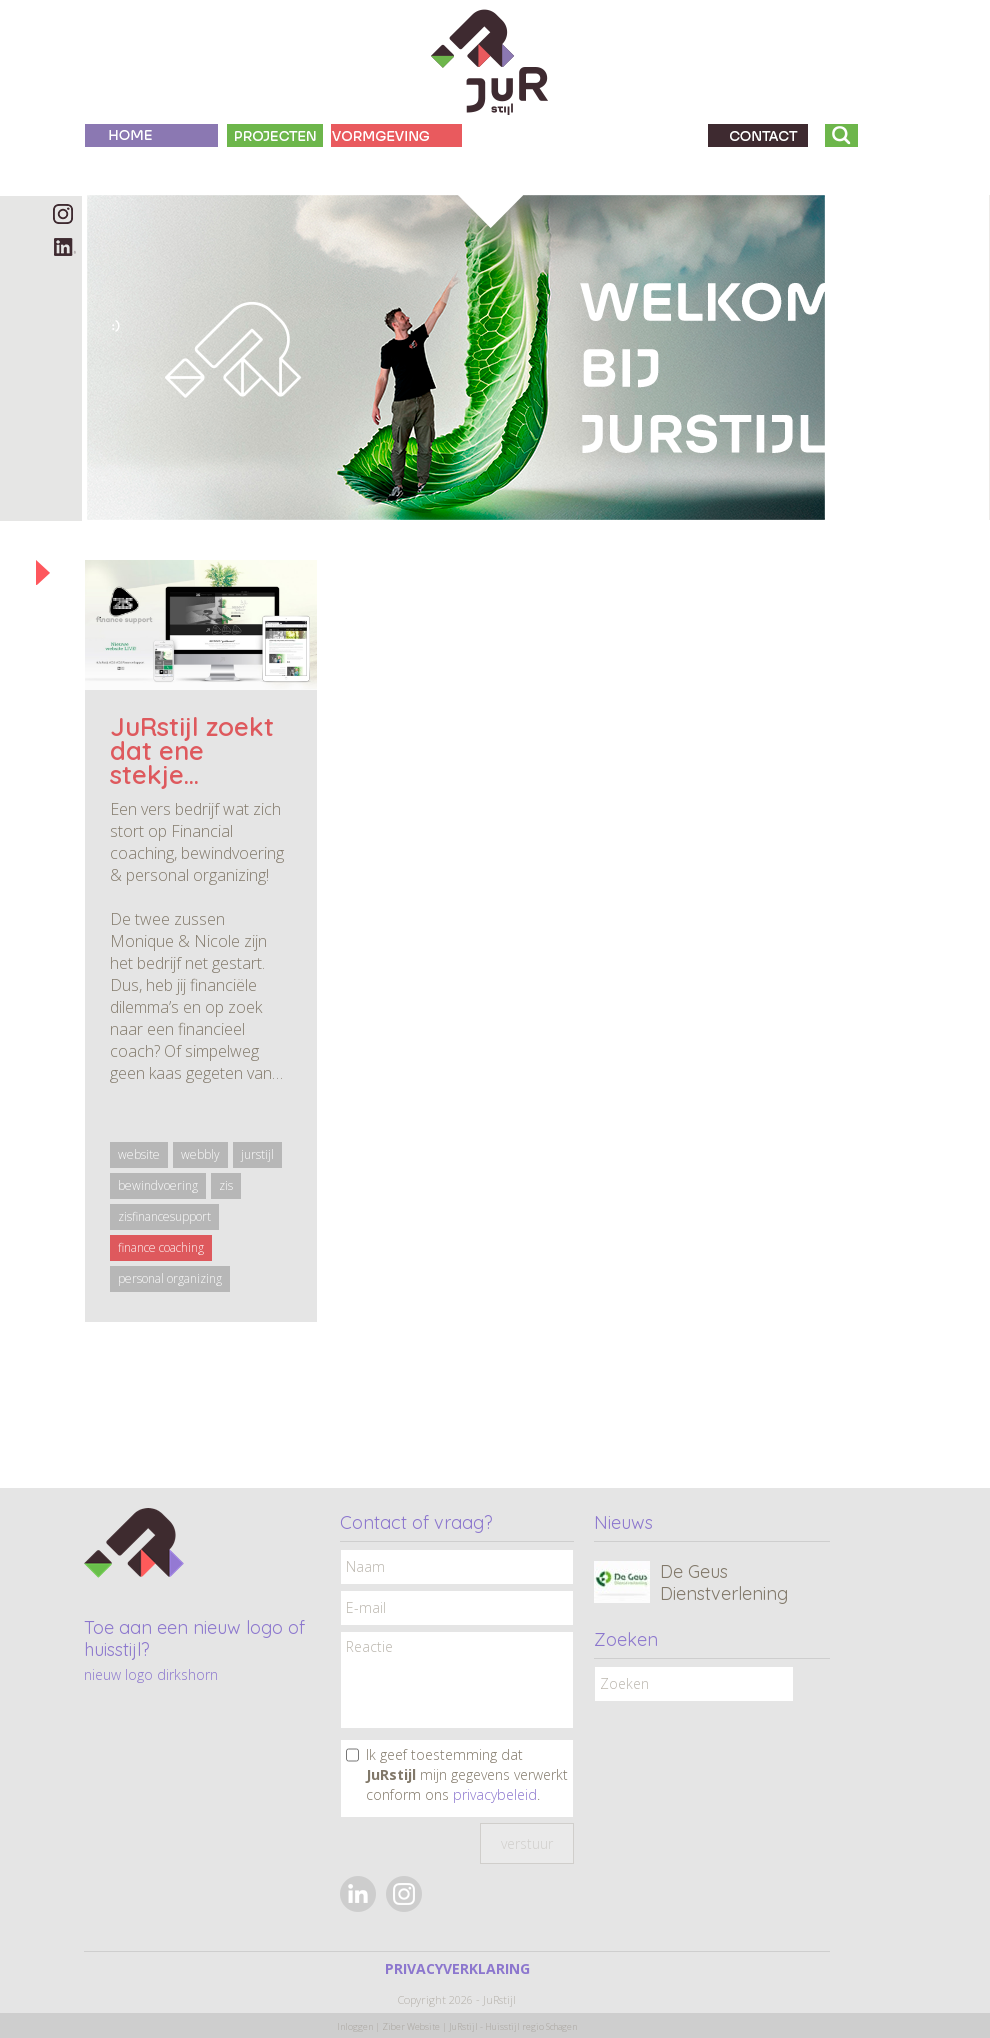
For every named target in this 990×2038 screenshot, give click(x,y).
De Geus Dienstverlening (724, 1583)
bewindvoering (158, 1185)
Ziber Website (411, 2026)
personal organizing (170, 1278)
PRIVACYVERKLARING (457, 1968)
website (139, 1154)
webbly (200, 1154)
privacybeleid (495, 1794)
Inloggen (355, 2026)
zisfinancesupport (164, 1216)
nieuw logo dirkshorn (151, 1674)
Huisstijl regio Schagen (531, 2026)
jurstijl (257, 1154)
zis (226, 1185)
